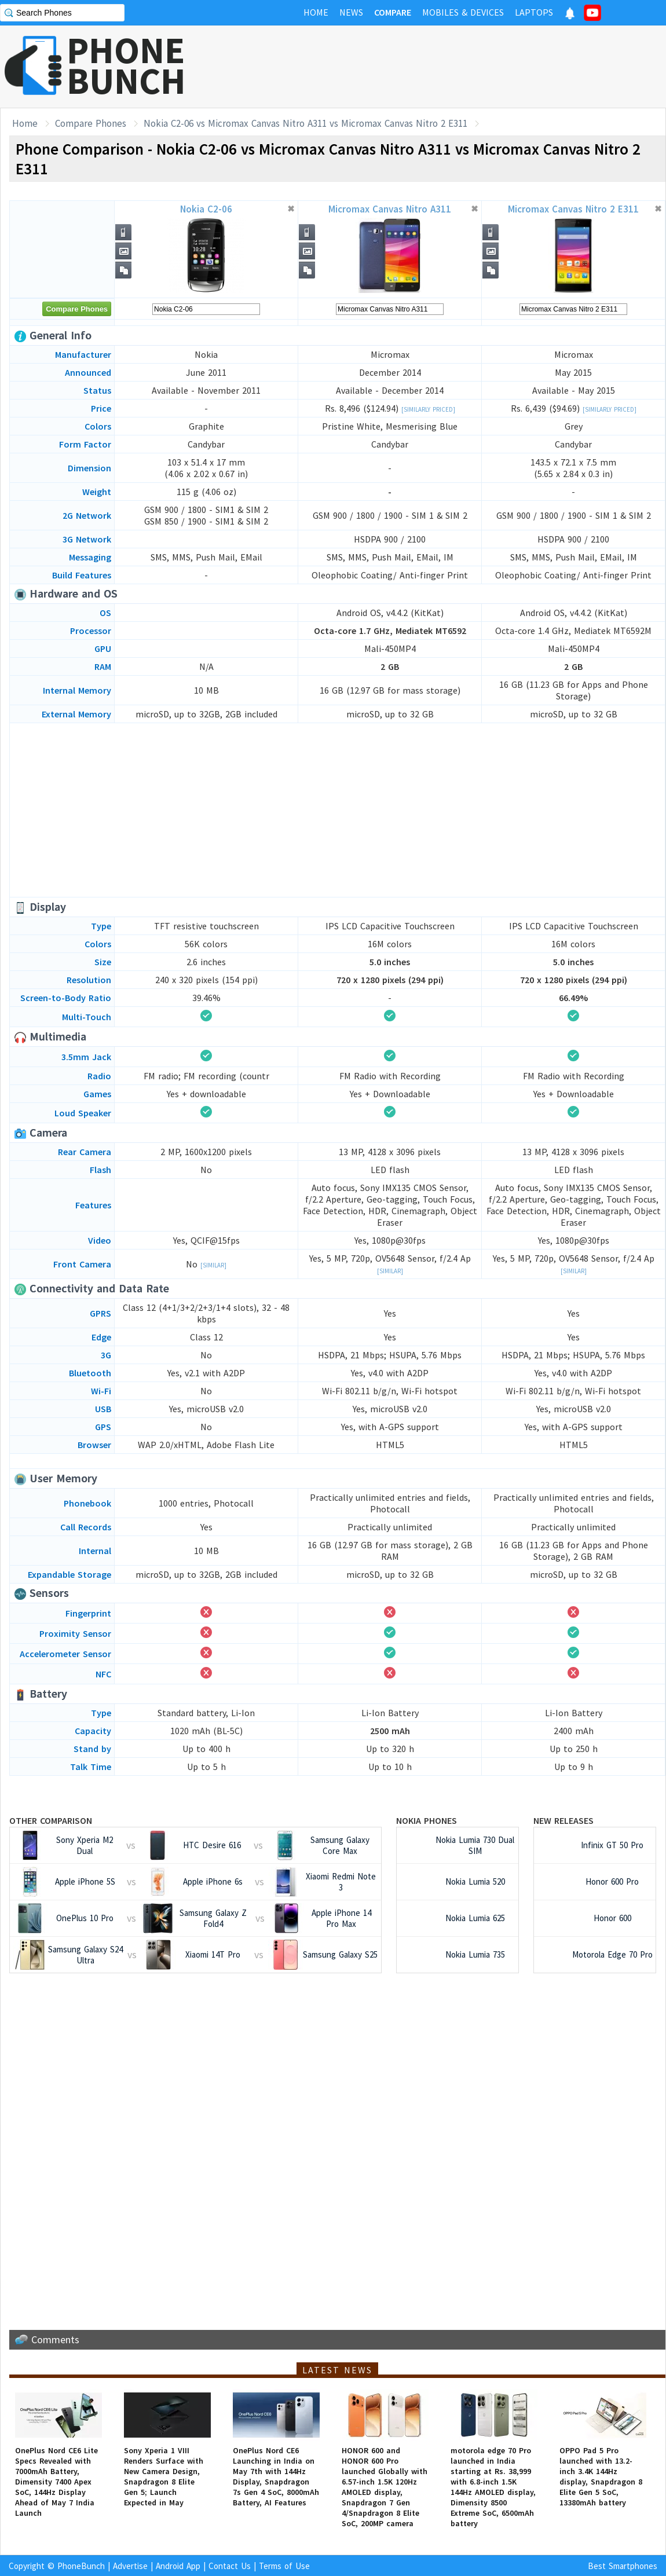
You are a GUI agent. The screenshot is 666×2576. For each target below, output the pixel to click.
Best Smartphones (622, 2565)
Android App (178, 2565)
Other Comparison (50, 1820)
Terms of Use (284, 2565)
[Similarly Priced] (428, 409)
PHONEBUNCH (126, 65)
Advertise (130, 2565)
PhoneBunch (81, 2565)
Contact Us (229, 2565)
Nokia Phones (426, 1820)
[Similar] (213, 1265)
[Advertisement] (337, 810)
